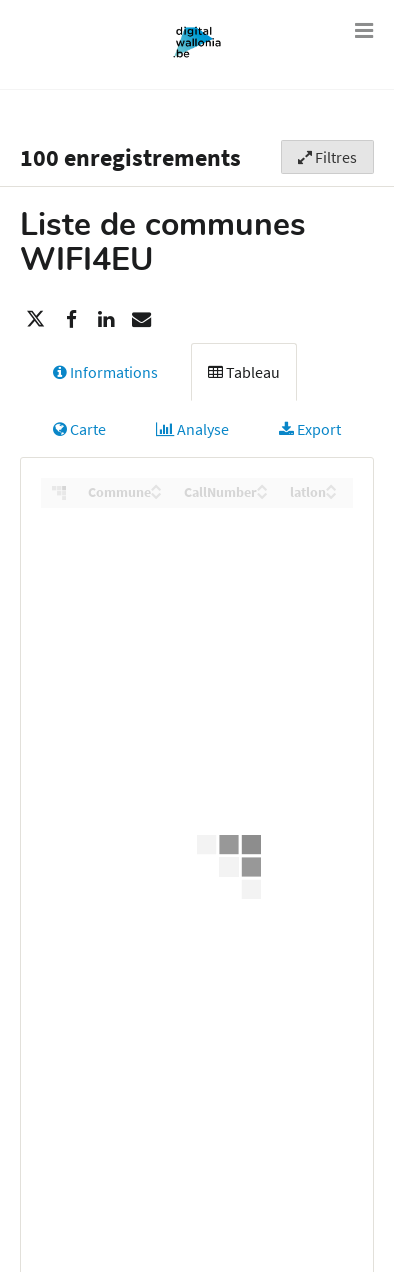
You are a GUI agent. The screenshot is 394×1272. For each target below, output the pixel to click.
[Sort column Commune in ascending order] (156, 487)
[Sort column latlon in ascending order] (331, 487)
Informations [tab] (105, 372)
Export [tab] (310, 429)
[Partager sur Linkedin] (106, 319)
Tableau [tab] (244, 372)
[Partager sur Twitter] (36, 319)
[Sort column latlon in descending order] (331, 495)
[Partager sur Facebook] (71, 319)
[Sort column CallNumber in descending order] (262, 495)
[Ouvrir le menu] (364, 30)
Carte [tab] (79, 429)
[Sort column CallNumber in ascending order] (262, 487)
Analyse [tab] (192, 429)
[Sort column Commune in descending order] (156, 495)
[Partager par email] (141, 319)
